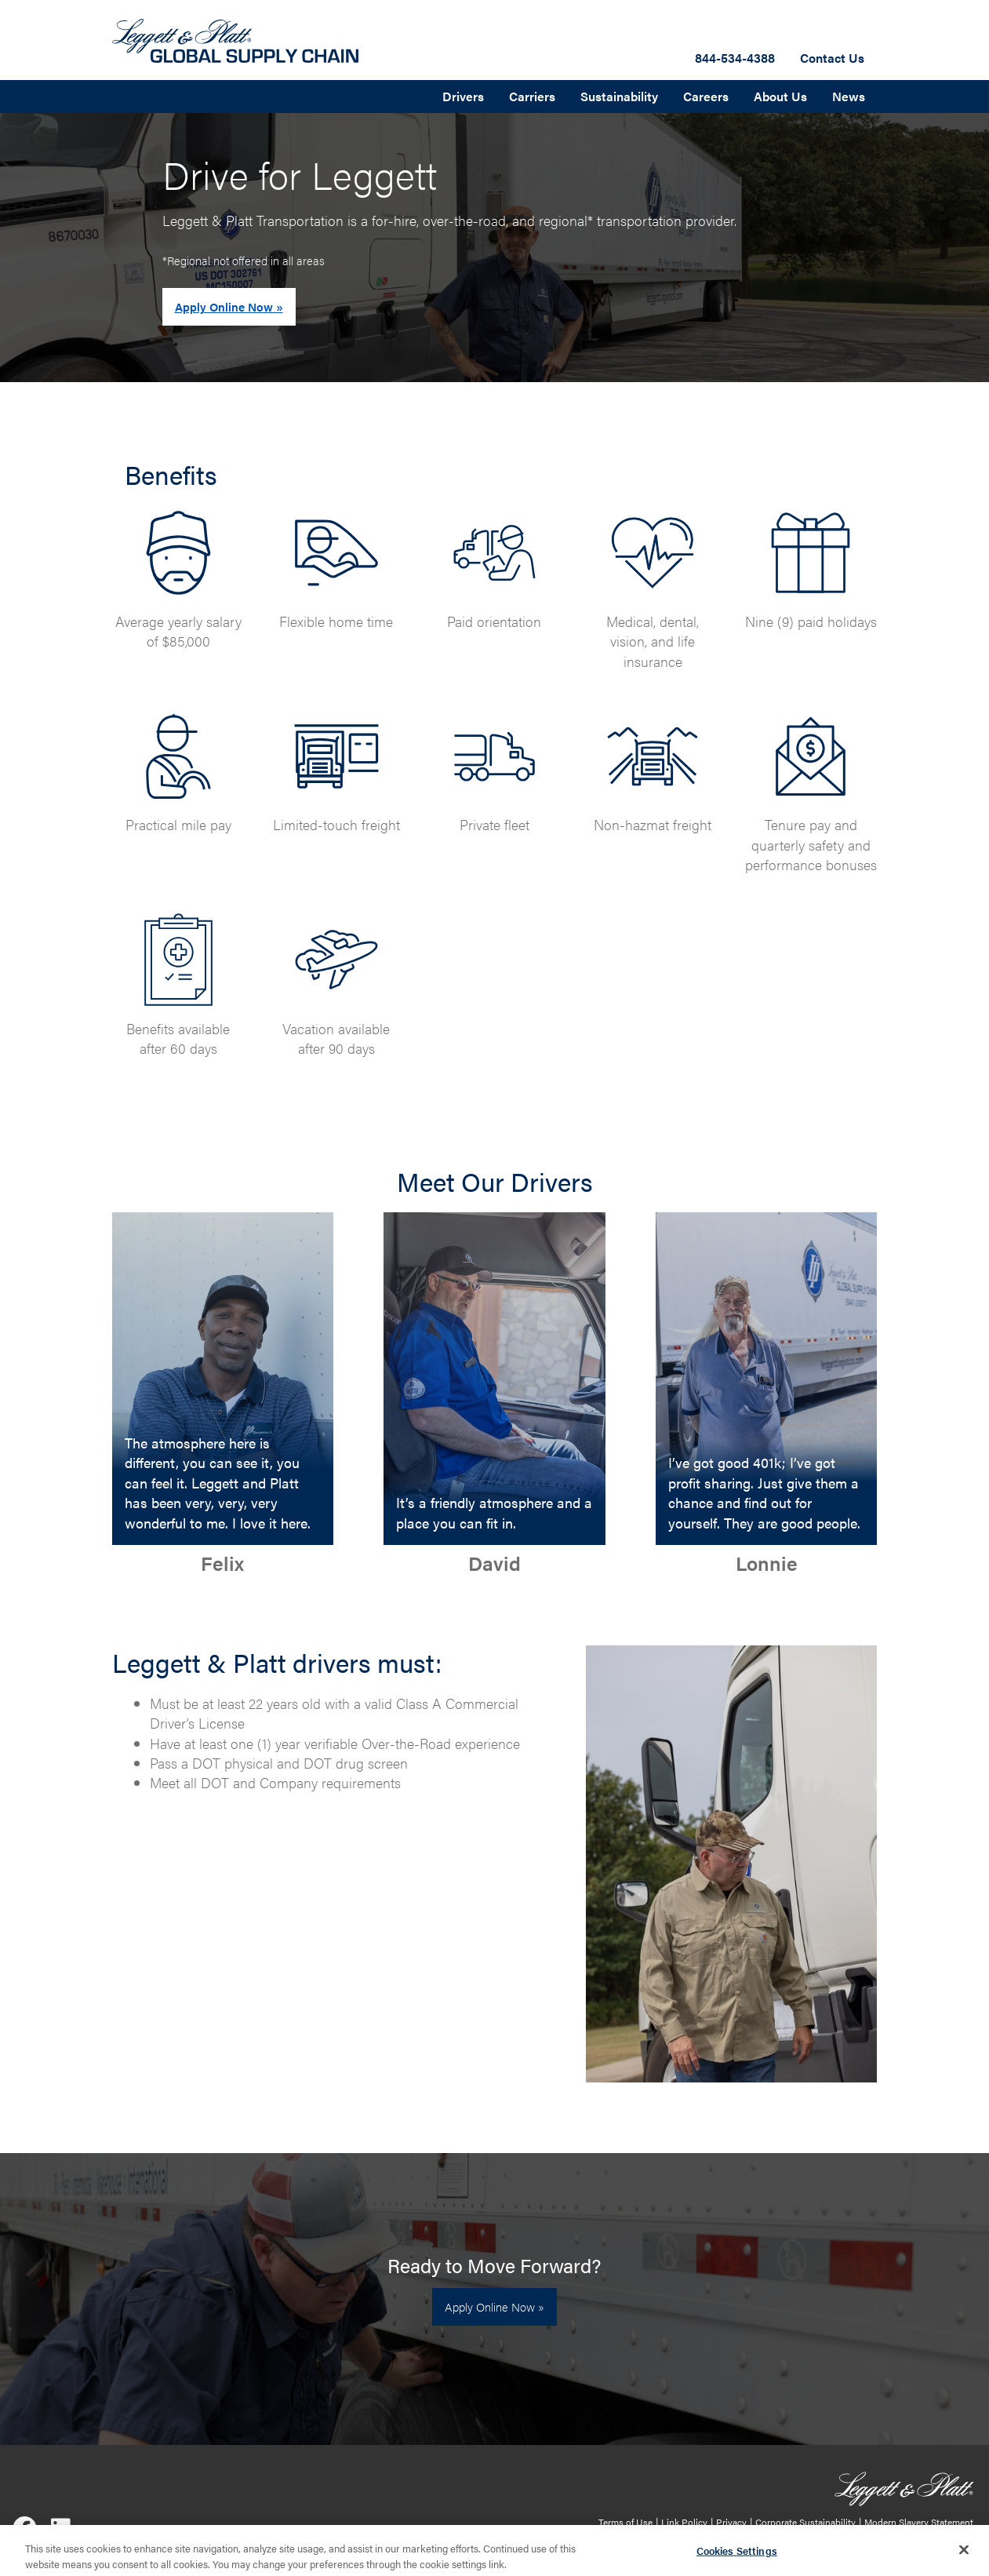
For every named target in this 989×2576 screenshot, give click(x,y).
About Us (780, 96)
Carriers (532, 96)
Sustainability (619, 96)
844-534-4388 (735, 58)
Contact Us (832, 58)
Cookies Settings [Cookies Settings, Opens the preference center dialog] (736, 2556)
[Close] (964, 2555)
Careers (706, 96)
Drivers (463, 96)
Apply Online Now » (229, 306)
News (848, 96)
